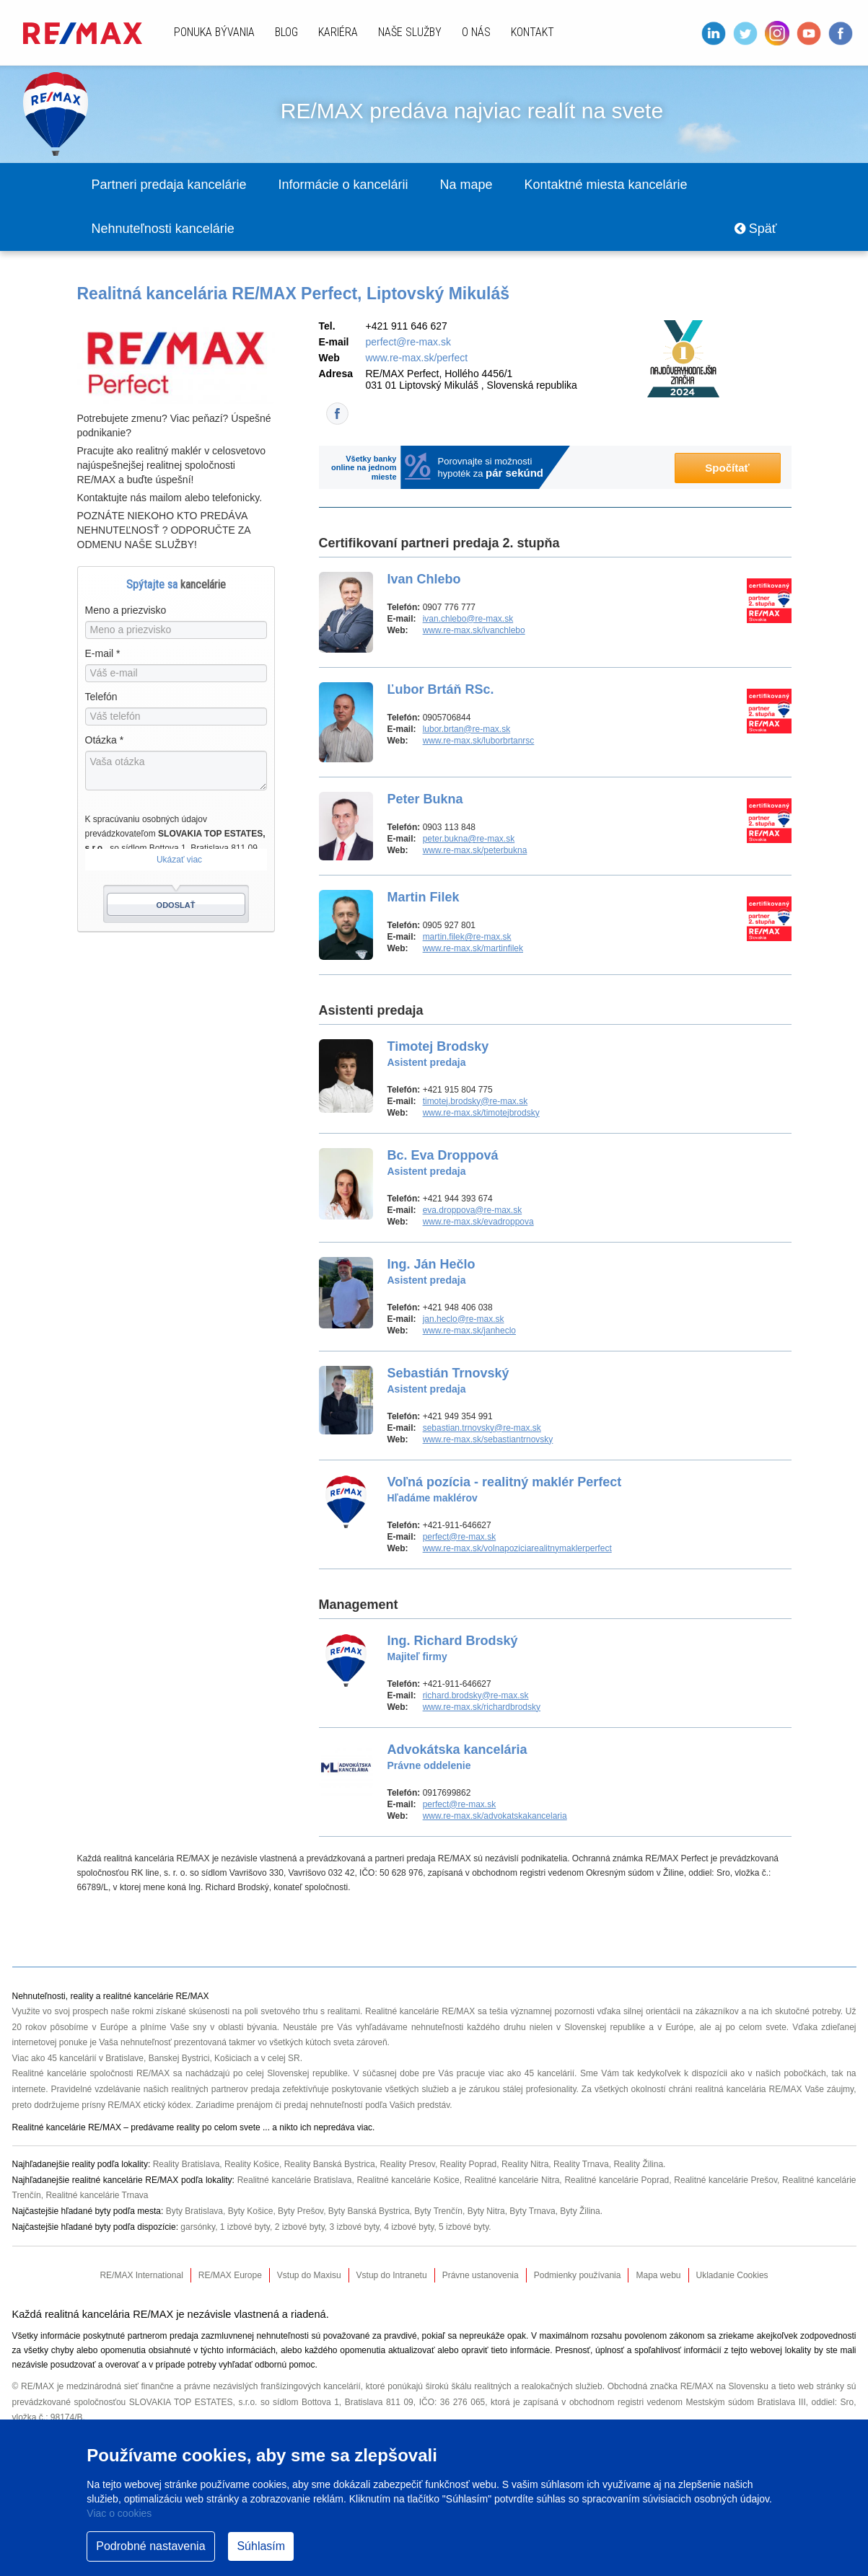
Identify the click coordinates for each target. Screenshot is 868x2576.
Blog (286, 32)
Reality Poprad (468, 2164)
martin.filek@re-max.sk (467, 937)
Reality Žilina (638, 2164)
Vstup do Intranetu (391, 2275)
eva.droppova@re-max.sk (472, 1210)
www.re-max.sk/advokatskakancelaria (495, 1816)
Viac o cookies (119, 2513)
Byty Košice (250, 2211)
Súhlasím (261, 2546)
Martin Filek (423, 897)
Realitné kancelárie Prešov (725, 2180)
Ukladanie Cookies (732, 2275)
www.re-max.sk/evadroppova (478, 1222)
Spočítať (727, 468)
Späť (756, 228)
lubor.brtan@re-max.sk (467, 729)
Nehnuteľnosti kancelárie (163, 228)
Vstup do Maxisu (309, 2275)
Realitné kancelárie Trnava (96, 2195)
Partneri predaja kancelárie (169, 184)
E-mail (102, 653)
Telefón (101, 696)
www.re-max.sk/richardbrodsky (481, 1707)
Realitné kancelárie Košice (408, 2180)
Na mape (466, 184)
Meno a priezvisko (126, 610)
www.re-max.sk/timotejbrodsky (481, 1113)
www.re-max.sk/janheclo (469, 1331)
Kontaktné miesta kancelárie (605, 184)
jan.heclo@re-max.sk (463, 1319)
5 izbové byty (463, 2227)
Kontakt (532, 32)
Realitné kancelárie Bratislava (294, 2180)
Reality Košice (251, 2164)
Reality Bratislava (186, 2164)
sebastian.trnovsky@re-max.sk (482, 1428)
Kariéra (338, 32)
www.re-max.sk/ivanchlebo (474, 630)
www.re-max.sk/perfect (417, 357)
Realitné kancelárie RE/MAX (420, 2011)
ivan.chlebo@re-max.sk (468, 619)
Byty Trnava (532, 2211)
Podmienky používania (577, 2275)
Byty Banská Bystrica (369, 2211)
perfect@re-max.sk (408, 342)
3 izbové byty (354, 2227)
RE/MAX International (141, 2275)
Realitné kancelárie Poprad (616, 2180)
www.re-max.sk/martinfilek (473, 948)
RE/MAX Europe (230, 2275)
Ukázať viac (179, 860)
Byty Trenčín (438, 2211)
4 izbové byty (409, 2227)
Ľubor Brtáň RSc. (440, 689)
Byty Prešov (300, 2211)
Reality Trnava (581, 2164)
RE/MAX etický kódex (149, 2105)
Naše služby (410, 32)
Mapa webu (658, 2275)
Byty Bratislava (194, 2211)
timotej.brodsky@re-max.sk (475, 1101)
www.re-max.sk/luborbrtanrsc (479, 741)
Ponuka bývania (214, 32)
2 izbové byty (300, 2227)
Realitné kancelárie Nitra (512, 2180)
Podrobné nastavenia (150, 2546)
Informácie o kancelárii (343, 184)
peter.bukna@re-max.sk (469, 839)
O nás (476, 32)
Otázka (104, 740)
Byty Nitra (486, 2211)
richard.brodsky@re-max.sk (476, 1695)
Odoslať (176, 905)
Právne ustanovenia (480, 2275)
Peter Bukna (425, 799)
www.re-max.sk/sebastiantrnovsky (488, 1439)
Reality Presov (407, 2164)
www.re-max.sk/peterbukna (475, 850)
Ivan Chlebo (424, 579)
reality (188, 2127)
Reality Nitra (524, 2164)
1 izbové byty (245, 2227)
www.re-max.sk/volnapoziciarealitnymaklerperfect (517, 1548)
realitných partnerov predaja (225, 2089)
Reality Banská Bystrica (329, 2164)
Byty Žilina (580, 2211)
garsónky (197, 2227)
